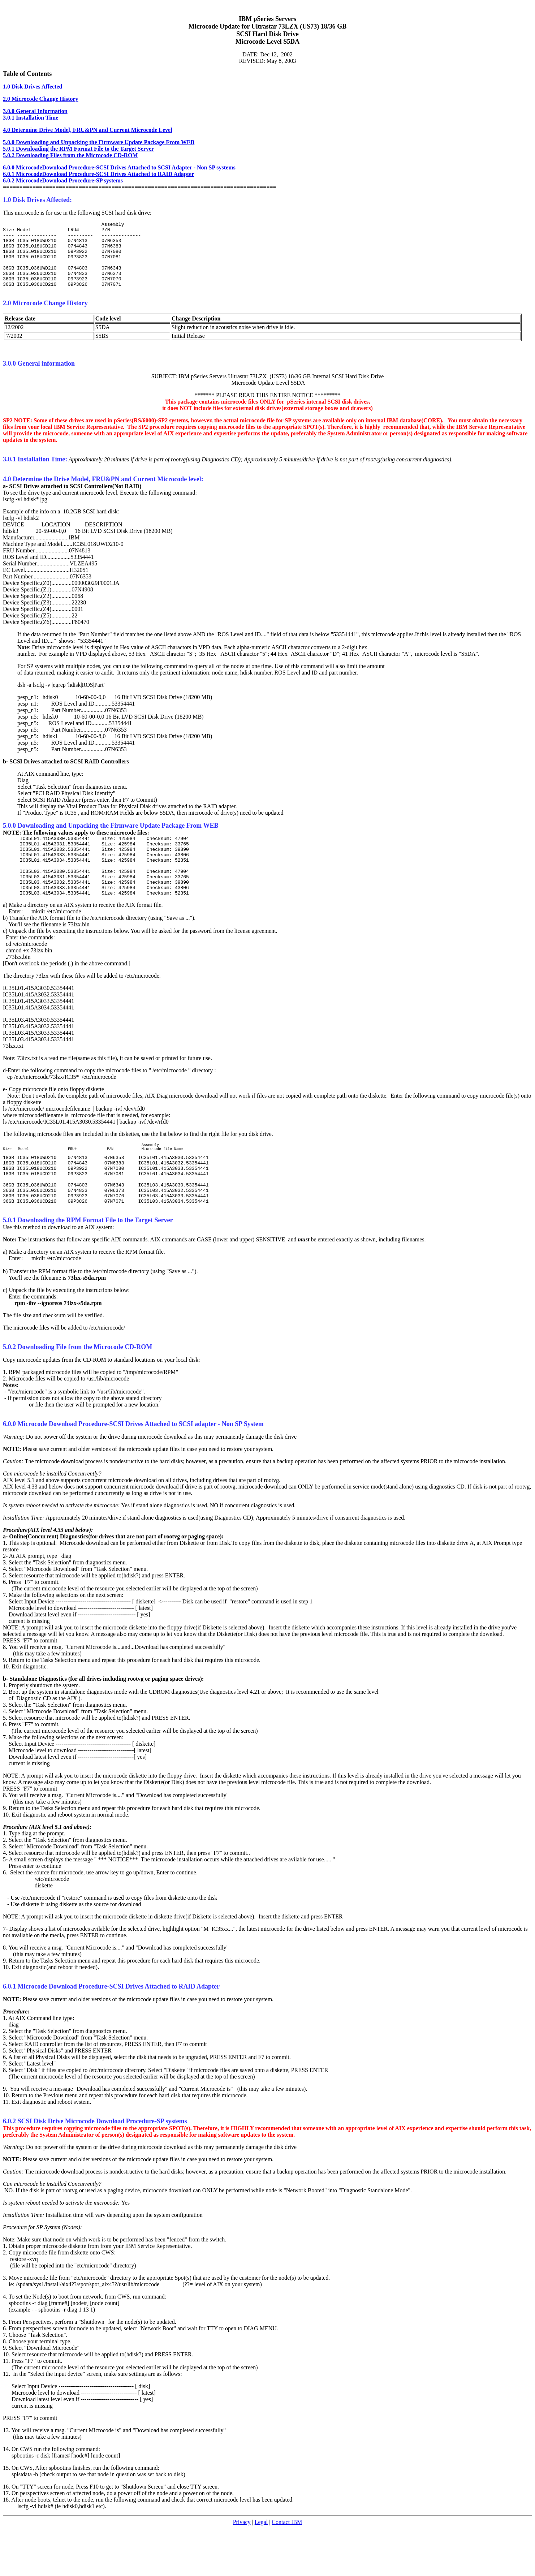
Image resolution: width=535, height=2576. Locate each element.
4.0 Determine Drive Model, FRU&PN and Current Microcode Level (87, 130)
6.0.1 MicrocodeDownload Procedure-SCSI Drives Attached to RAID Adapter (98, 174)
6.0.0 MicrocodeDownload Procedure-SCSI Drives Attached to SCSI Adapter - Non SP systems (119, 167)
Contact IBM (287, 2557)
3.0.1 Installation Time (30, 118)
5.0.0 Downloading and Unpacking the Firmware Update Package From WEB (98, 142)
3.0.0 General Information (35, 111)
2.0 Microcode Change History (40, 99)
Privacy (242, 2557)
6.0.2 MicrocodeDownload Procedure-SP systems (63, 180)
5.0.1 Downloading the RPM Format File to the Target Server (78, 149)
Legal (261, 2557)
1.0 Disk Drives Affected (32, 86)
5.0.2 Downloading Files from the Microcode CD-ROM (70, 155)
